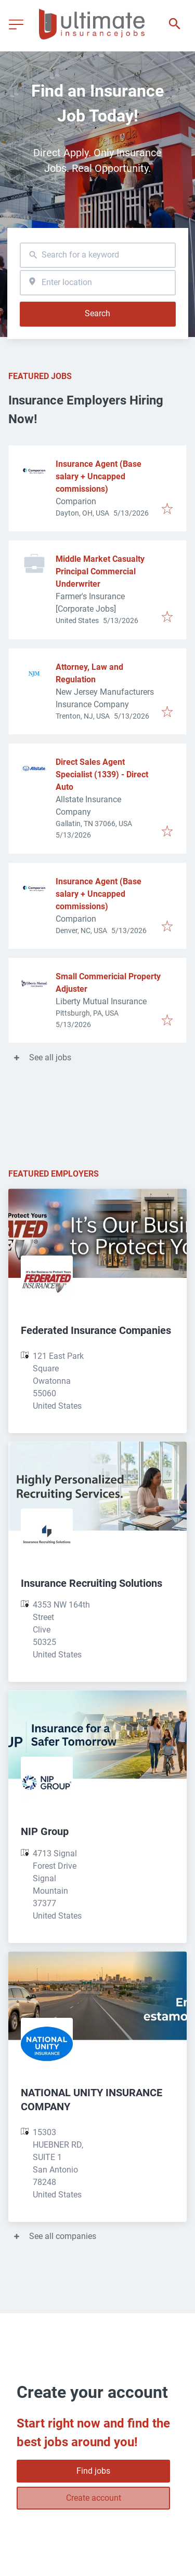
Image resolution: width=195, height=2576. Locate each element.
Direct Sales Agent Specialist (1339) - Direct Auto (102, 774)
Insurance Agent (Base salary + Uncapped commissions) (98, 476)
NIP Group (45, 1831)
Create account (93, 2498)
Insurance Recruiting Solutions (91, 1583)
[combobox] (98, 255)
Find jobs (93, 2471)
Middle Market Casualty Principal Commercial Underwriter (100, 571)
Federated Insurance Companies (96, 1330)
